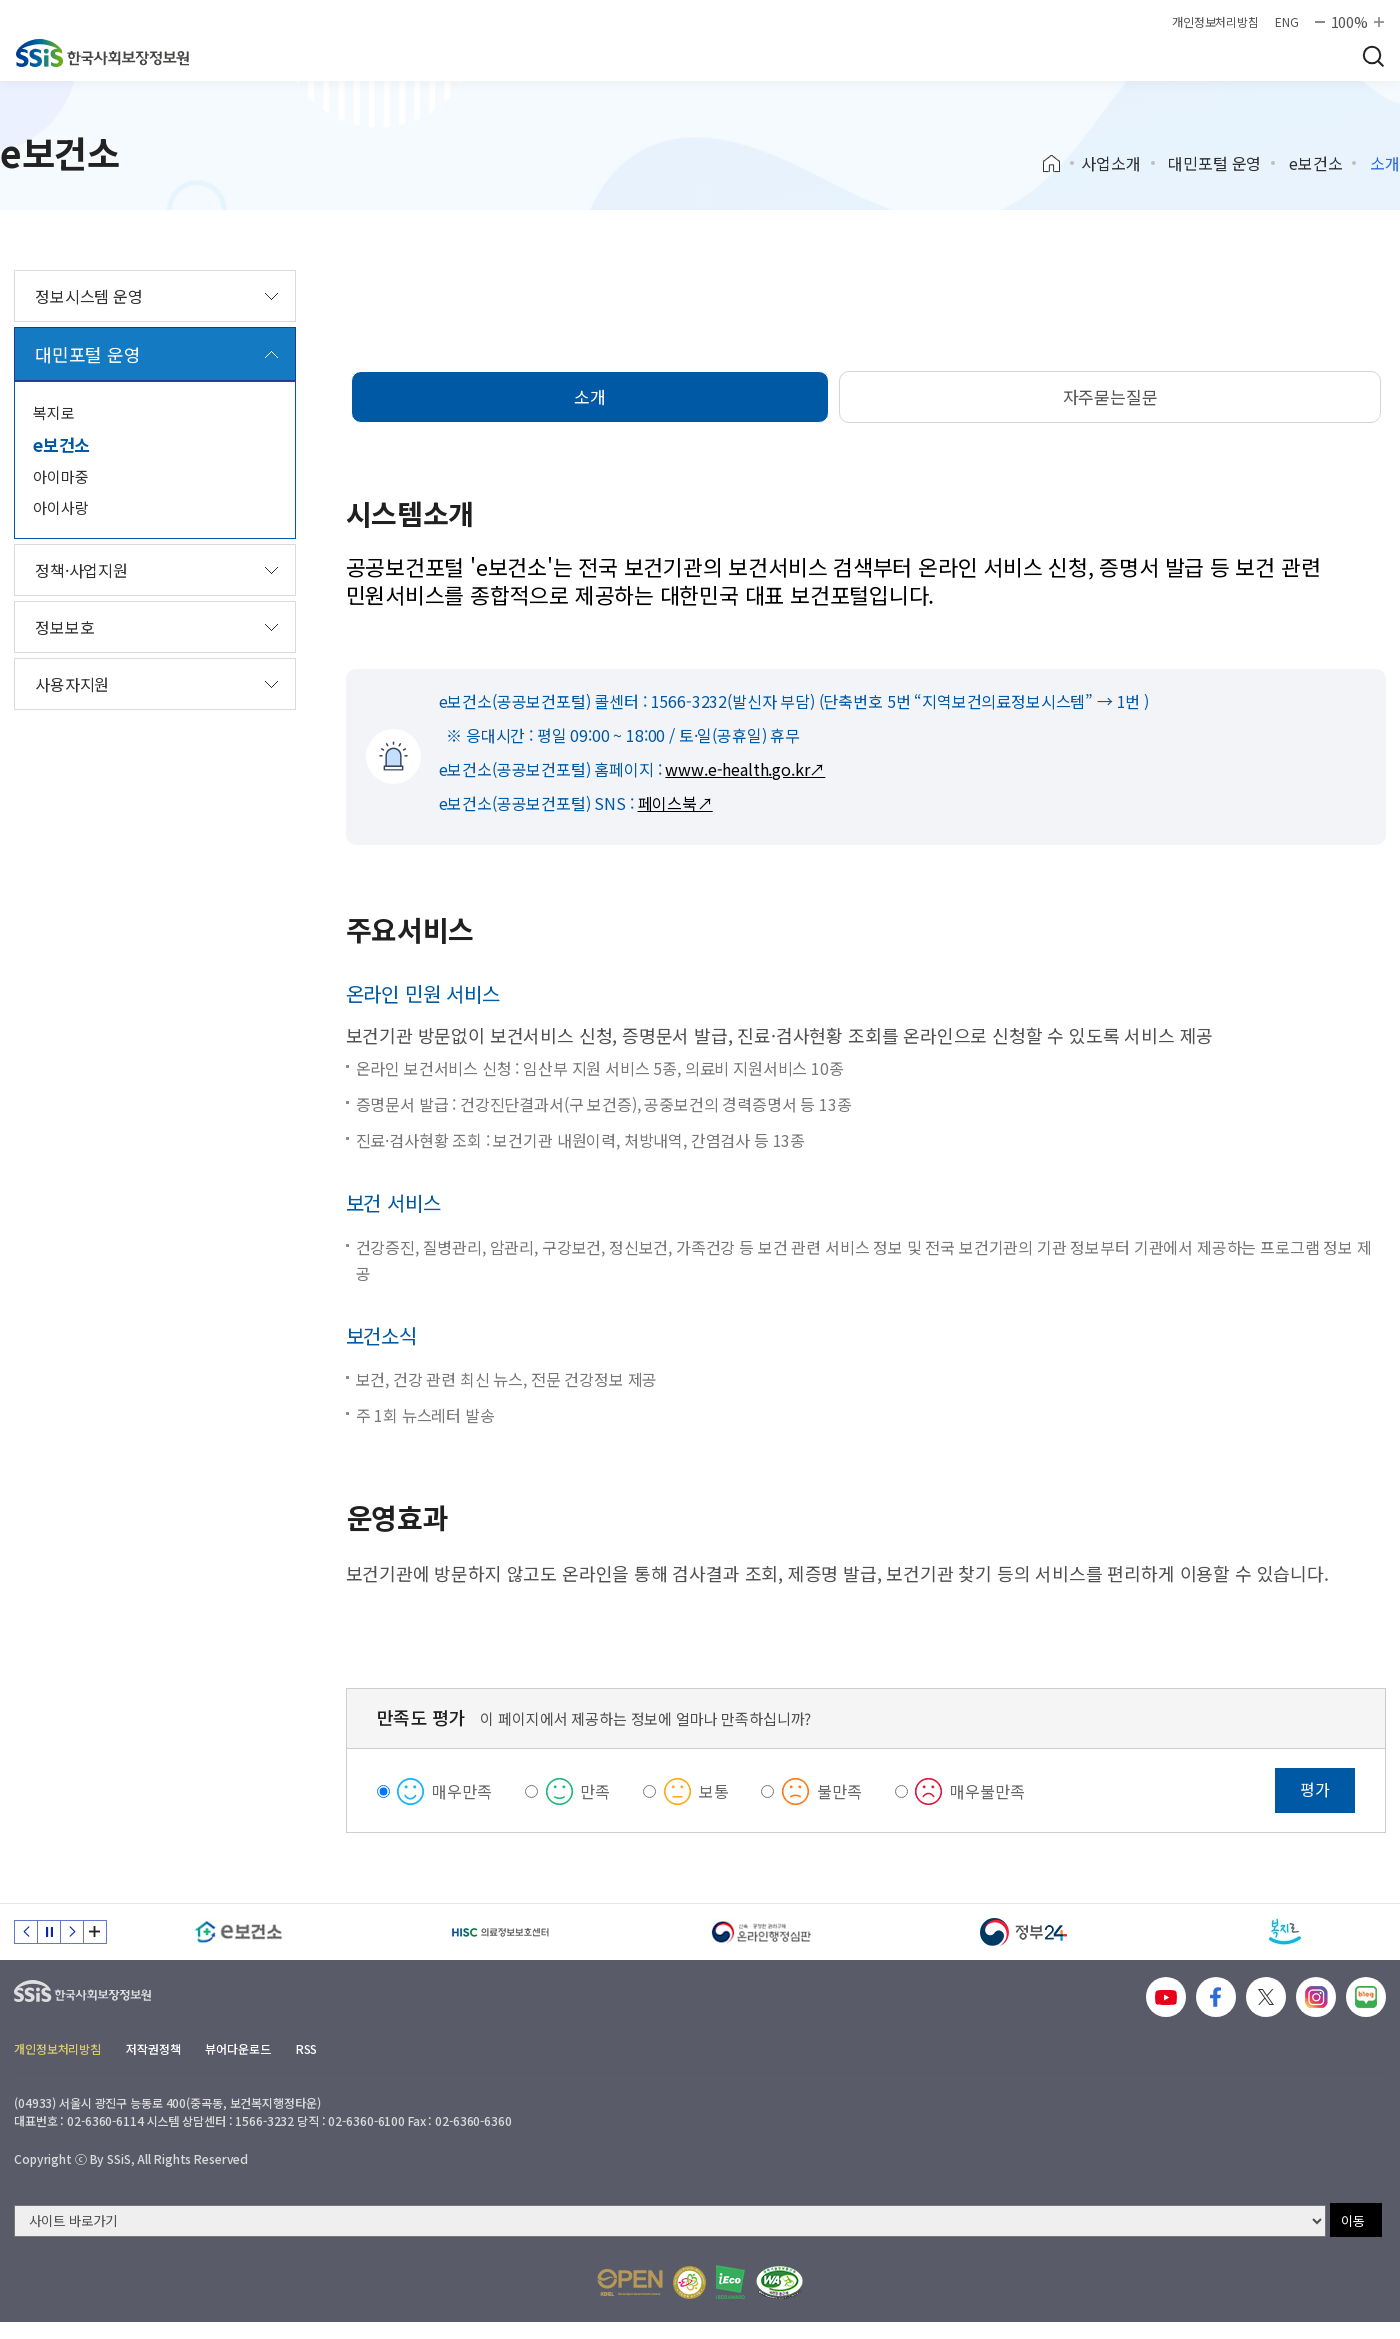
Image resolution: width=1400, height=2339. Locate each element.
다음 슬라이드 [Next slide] (72, 1932)
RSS (307, 2048)
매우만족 (461, 1791)
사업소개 (1110, 163)
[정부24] (1024, 1932)
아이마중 (60, 476)
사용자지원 (72, 684)
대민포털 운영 (1214, 163)
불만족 (839, 1791)
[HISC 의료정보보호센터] (501, 1932)
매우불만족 (987, 1791)
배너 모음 (95, 1932)
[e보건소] (239, 1932)
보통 (714, 1791)
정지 (49, 1932)
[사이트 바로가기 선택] (670, 2221)
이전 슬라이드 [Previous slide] (26, 1932)
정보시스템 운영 (89, 296)
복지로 (54, 412)
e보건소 (1315, 163)
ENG (1287, 22)
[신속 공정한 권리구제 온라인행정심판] (762, 1932)
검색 (1373, 56)
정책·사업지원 (81, 570)
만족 (595, 1791)
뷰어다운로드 (237, 2048)
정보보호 (64, 627)
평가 (1315, 1789)
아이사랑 (60, 507)
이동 (1353, 2220)
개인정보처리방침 (1215, 22)
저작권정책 (153, 2048)
